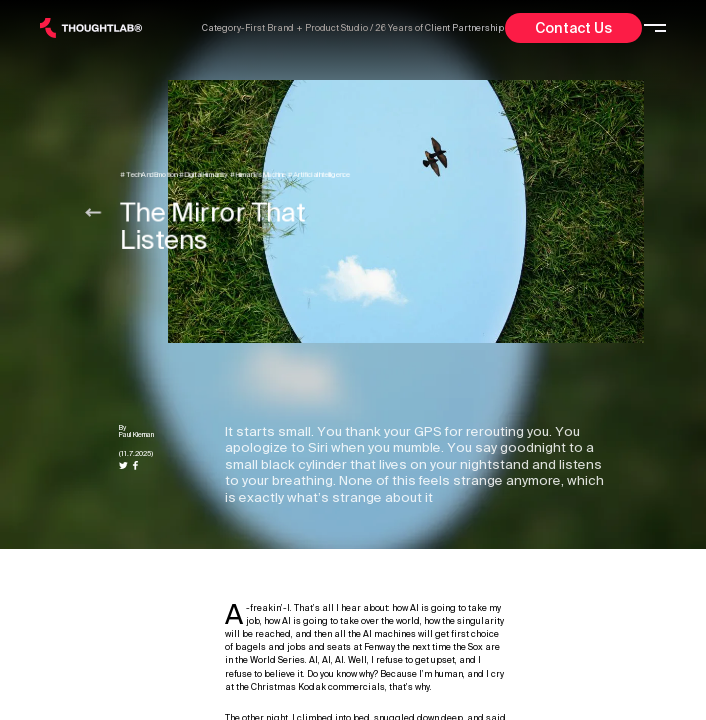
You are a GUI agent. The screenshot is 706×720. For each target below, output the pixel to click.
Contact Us (573, 28)
